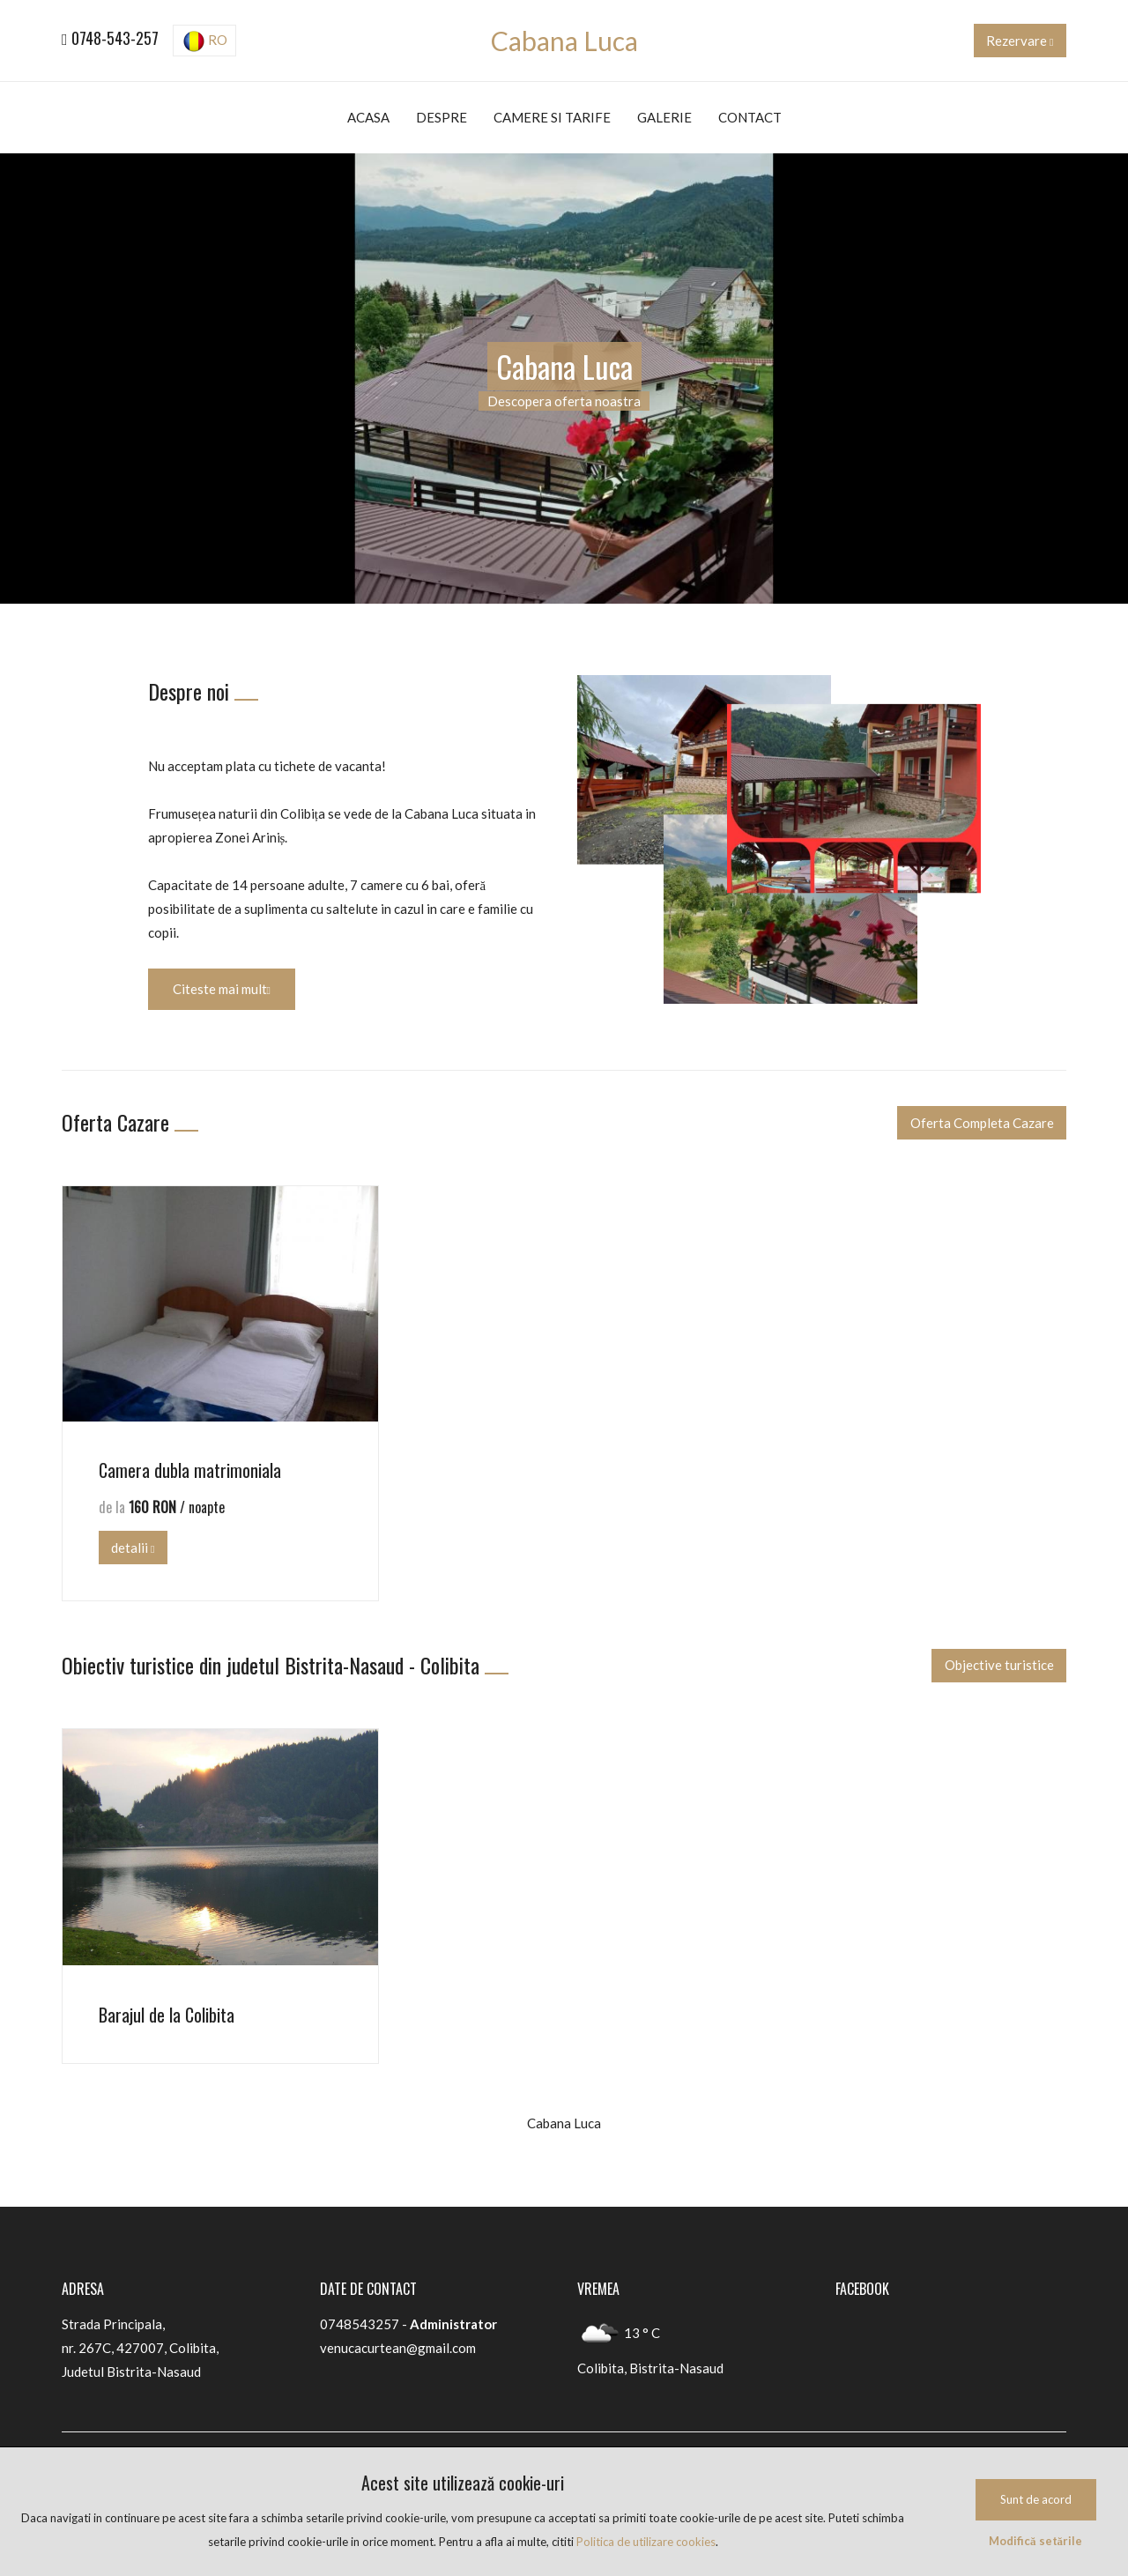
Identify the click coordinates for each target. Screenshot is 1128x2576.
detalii (132, 1547)
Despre (441, 117)
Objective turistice (999, 1665)
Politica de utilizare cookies (646, 2542)
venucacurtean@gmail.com (398, 2348)
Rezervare (1019, 40)
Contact (750, 117)
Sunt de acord (1036, 2499)
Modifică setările (1035, 2541)
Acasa (368, 117)
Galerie (664, 117)
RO (204, 41)
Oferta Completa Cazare (982, 1123)
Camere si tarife (552, 117)
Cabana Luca (564, 40)
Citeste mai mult (222, 989)
